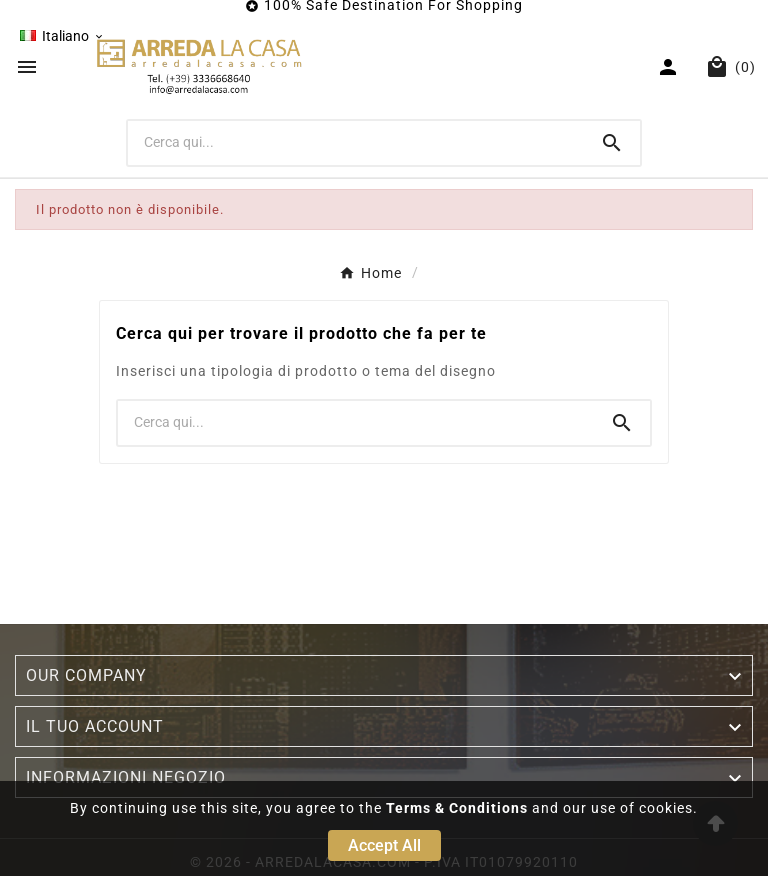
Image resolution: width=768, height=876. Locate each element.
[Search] (612, 143)
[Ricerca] (356, 142)
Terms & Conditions (457, 808)
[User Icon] (670, 67)
